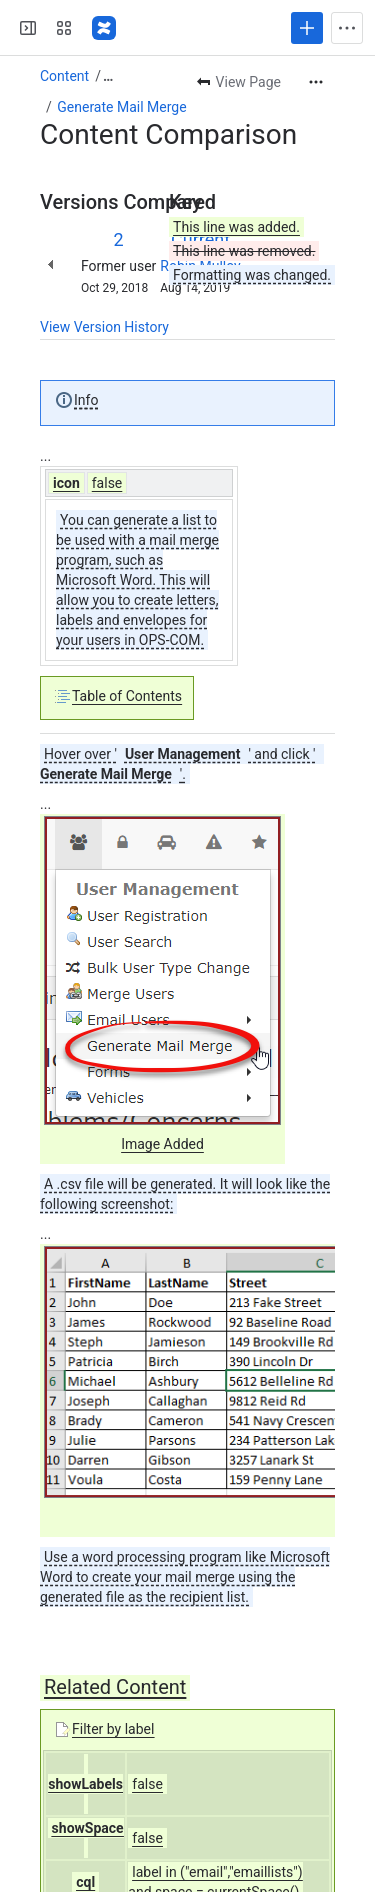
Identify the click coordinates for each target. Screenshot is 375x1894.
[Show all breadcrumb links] (108, 76)
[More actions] (316, 82)
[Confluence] (104, 28)
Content (64, 76)
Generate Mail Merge (121, 107)
